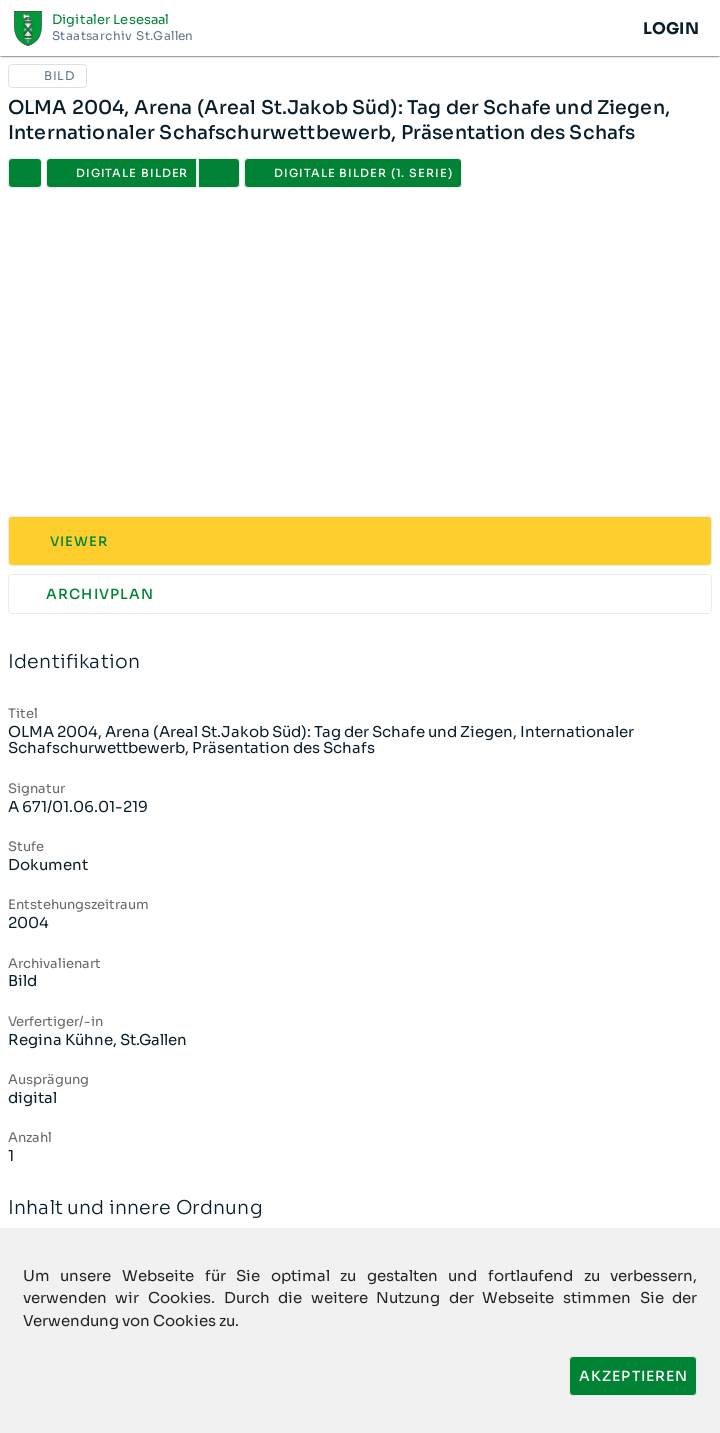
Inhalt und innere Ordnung (360, 1208)
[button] (219, 173)
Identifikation (360, 662)
